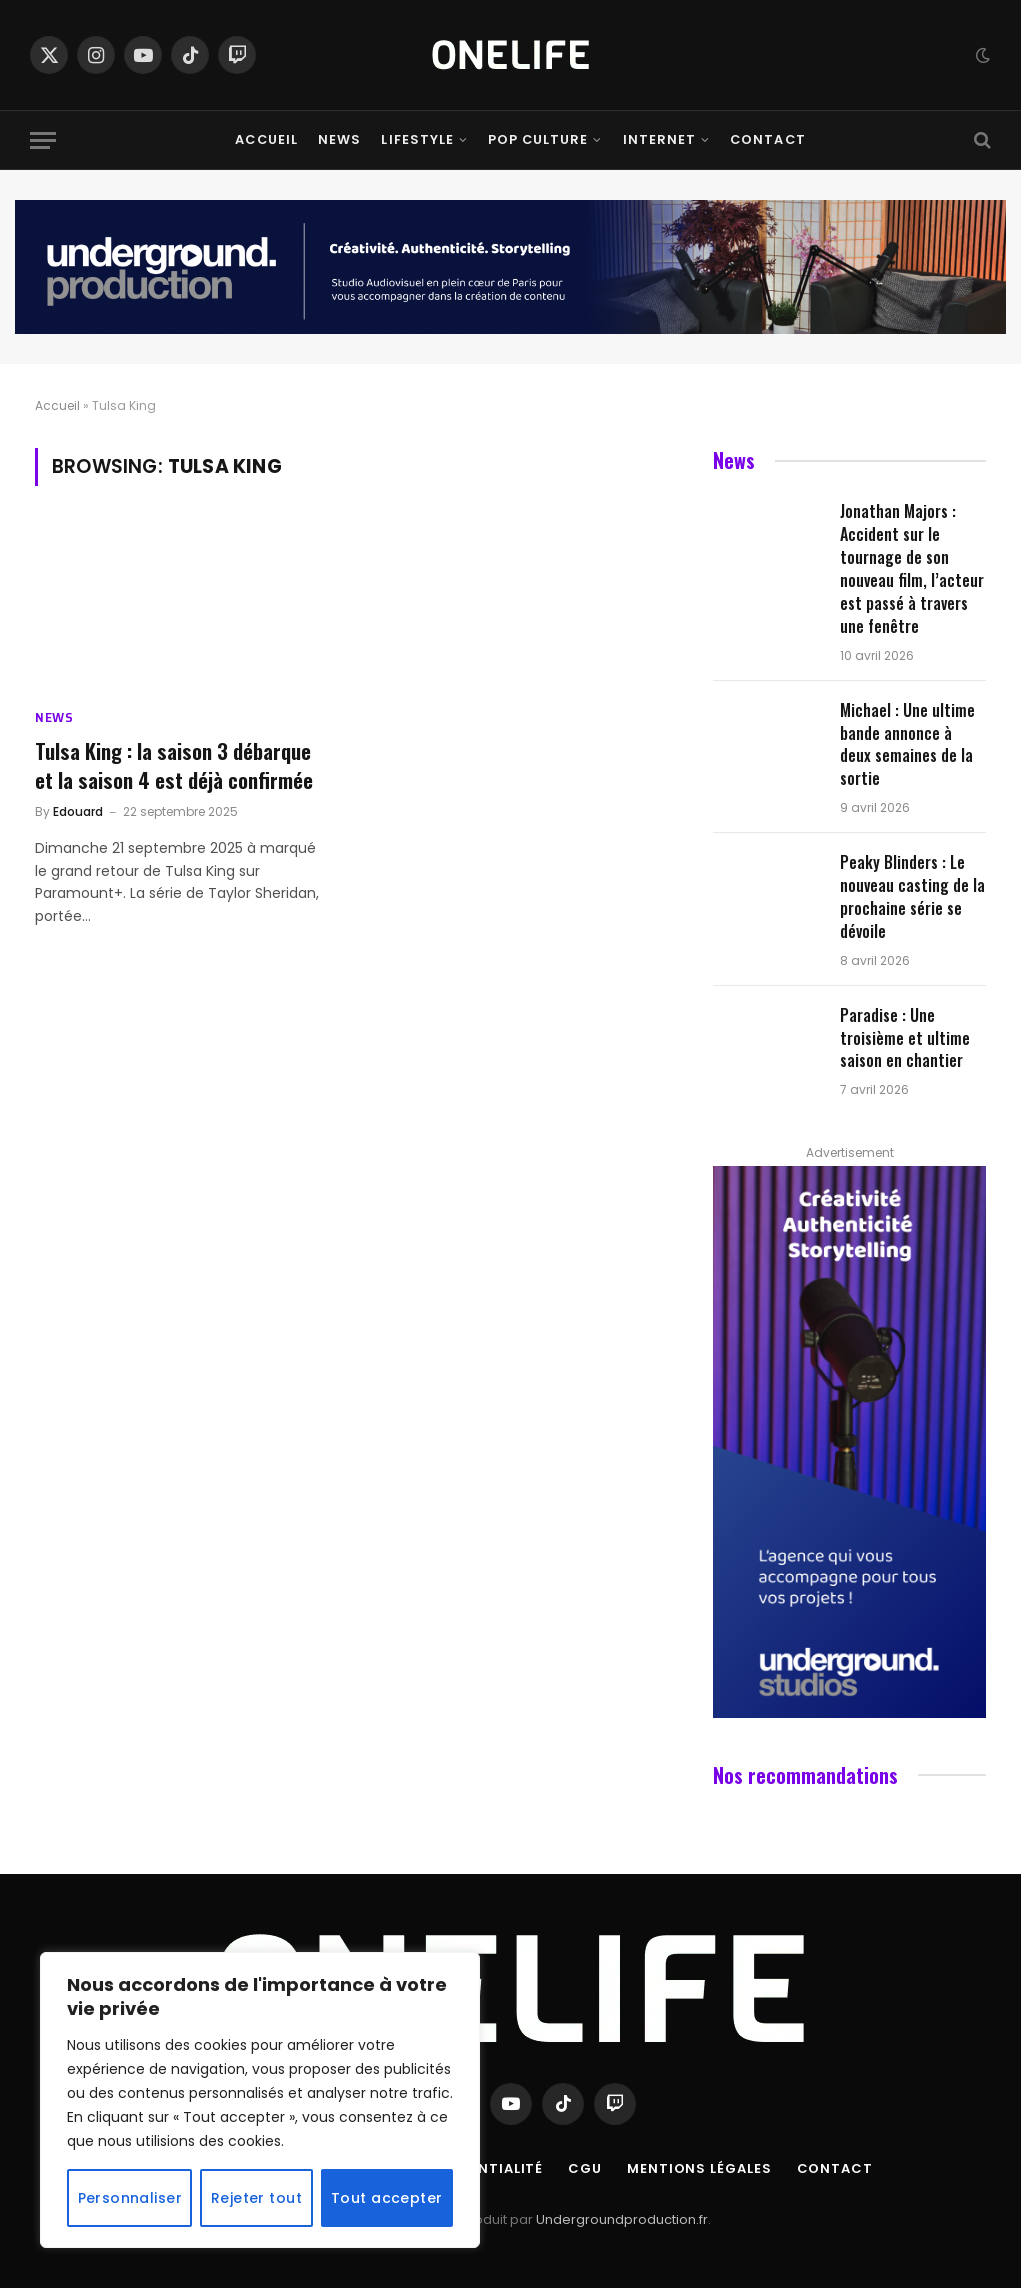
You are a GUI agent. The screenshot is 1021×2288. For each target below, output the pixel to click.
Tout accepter (386, 2198)
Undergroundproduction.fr (622, 2219)
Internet (659, 139)
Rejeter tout (256, 2198)
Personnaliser (130, 2198)
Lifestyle (417, 139)
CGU (585, 2168)
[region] (260, 2100)
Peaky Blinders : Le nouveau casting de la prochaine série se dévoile (912, 897)
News (339, 139)
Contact (767, 139)
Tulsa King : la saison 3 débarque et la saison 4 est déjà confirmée (174, 765)
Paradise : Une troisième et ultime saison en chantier (905, 1038)
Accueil (266, 139)
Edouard (78, 811)
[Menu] (43, 140)
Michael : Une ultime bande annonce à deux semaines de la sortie (907, 745)
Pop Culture (538, 139)
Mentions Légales (699, 2168)
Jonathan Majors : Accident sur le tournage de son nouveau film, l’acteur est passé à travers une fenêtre (912, 568)
